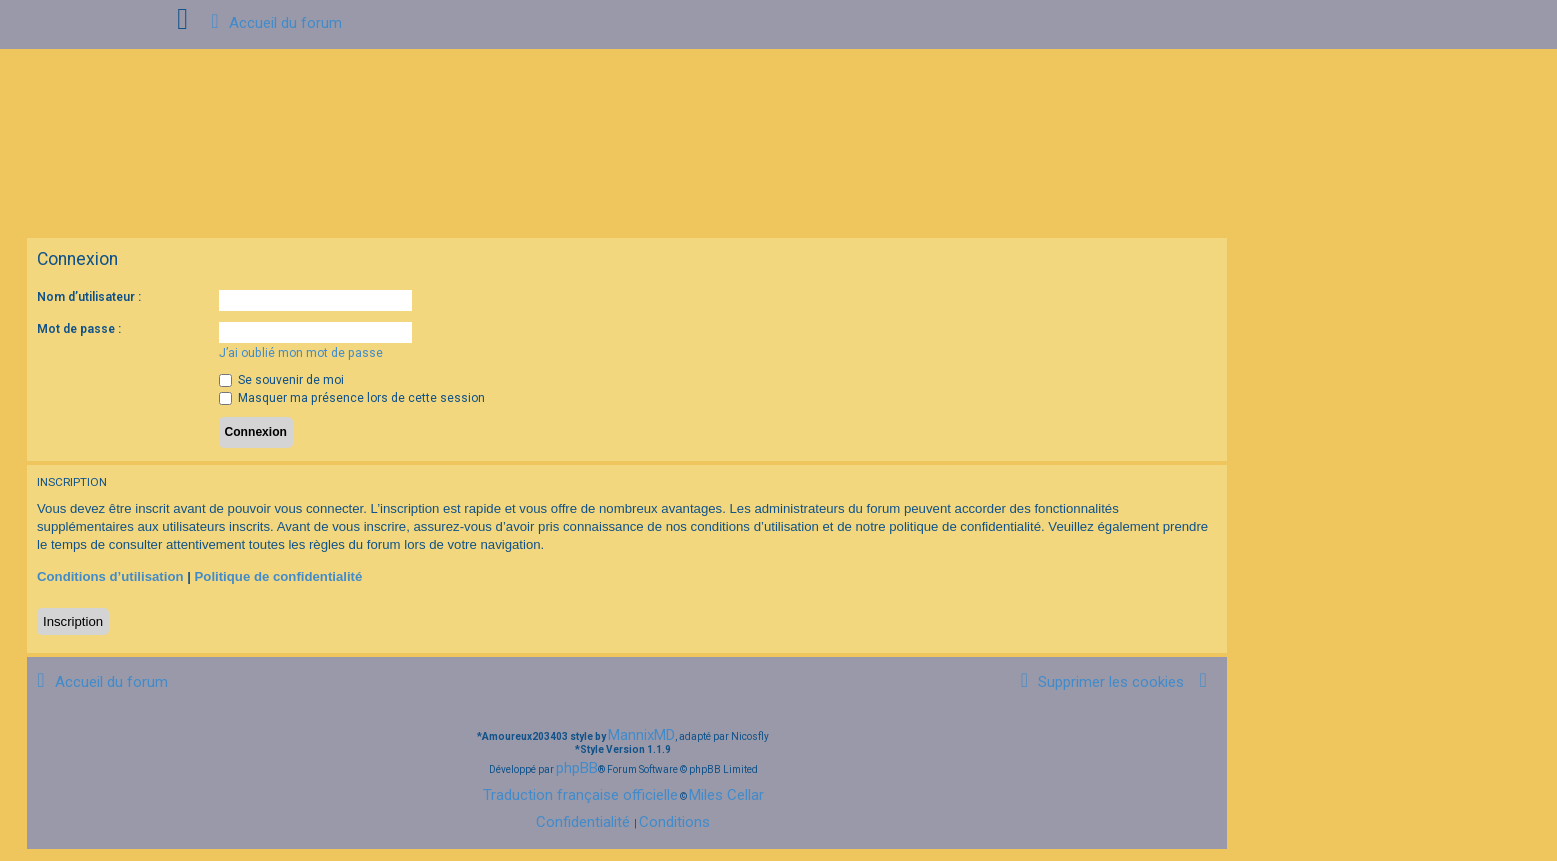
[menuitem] (1099, 682)
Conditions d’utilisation (110, 576)
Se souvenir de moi (281, 380)
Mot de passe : (79, 329)
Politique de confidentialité (279, 576)
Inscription (73, 621)
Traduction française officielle (580, 795)
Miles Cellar (726, 795)
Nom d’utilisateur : (89, 297)
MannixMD (641, 735)
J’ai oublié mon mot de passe (301, 353)
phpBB (577, 768)
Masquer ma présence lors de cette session (352, 398)
